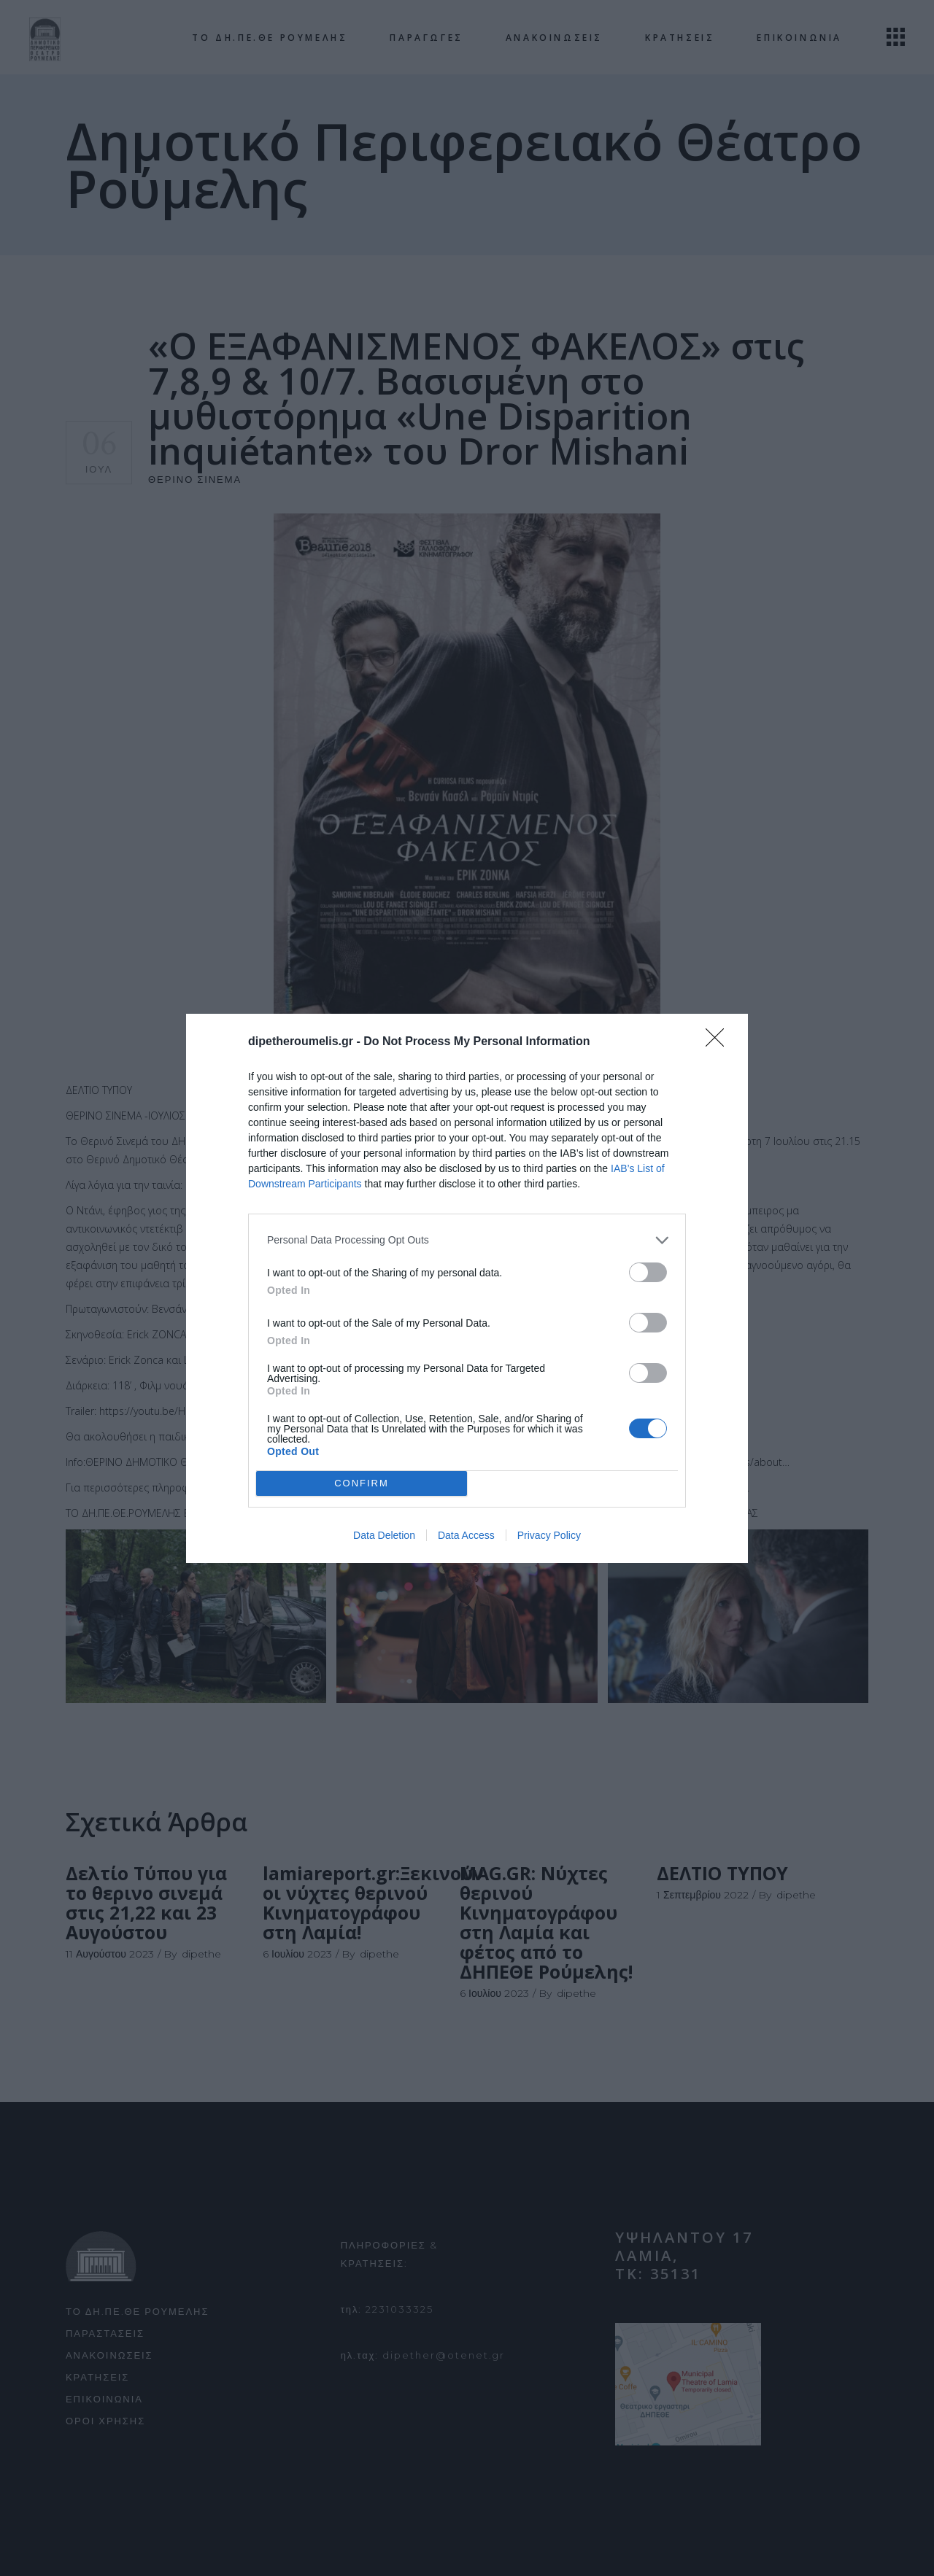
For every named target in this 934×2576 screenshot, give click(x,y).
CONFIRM (361, 1483)
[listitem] (467, 1240)
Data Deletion (384, 1535)
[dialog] (467, 1288)
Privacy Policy (549, 1535)
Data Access (466, 1535)
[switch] (648, 1272)
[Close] (719, 1042)
